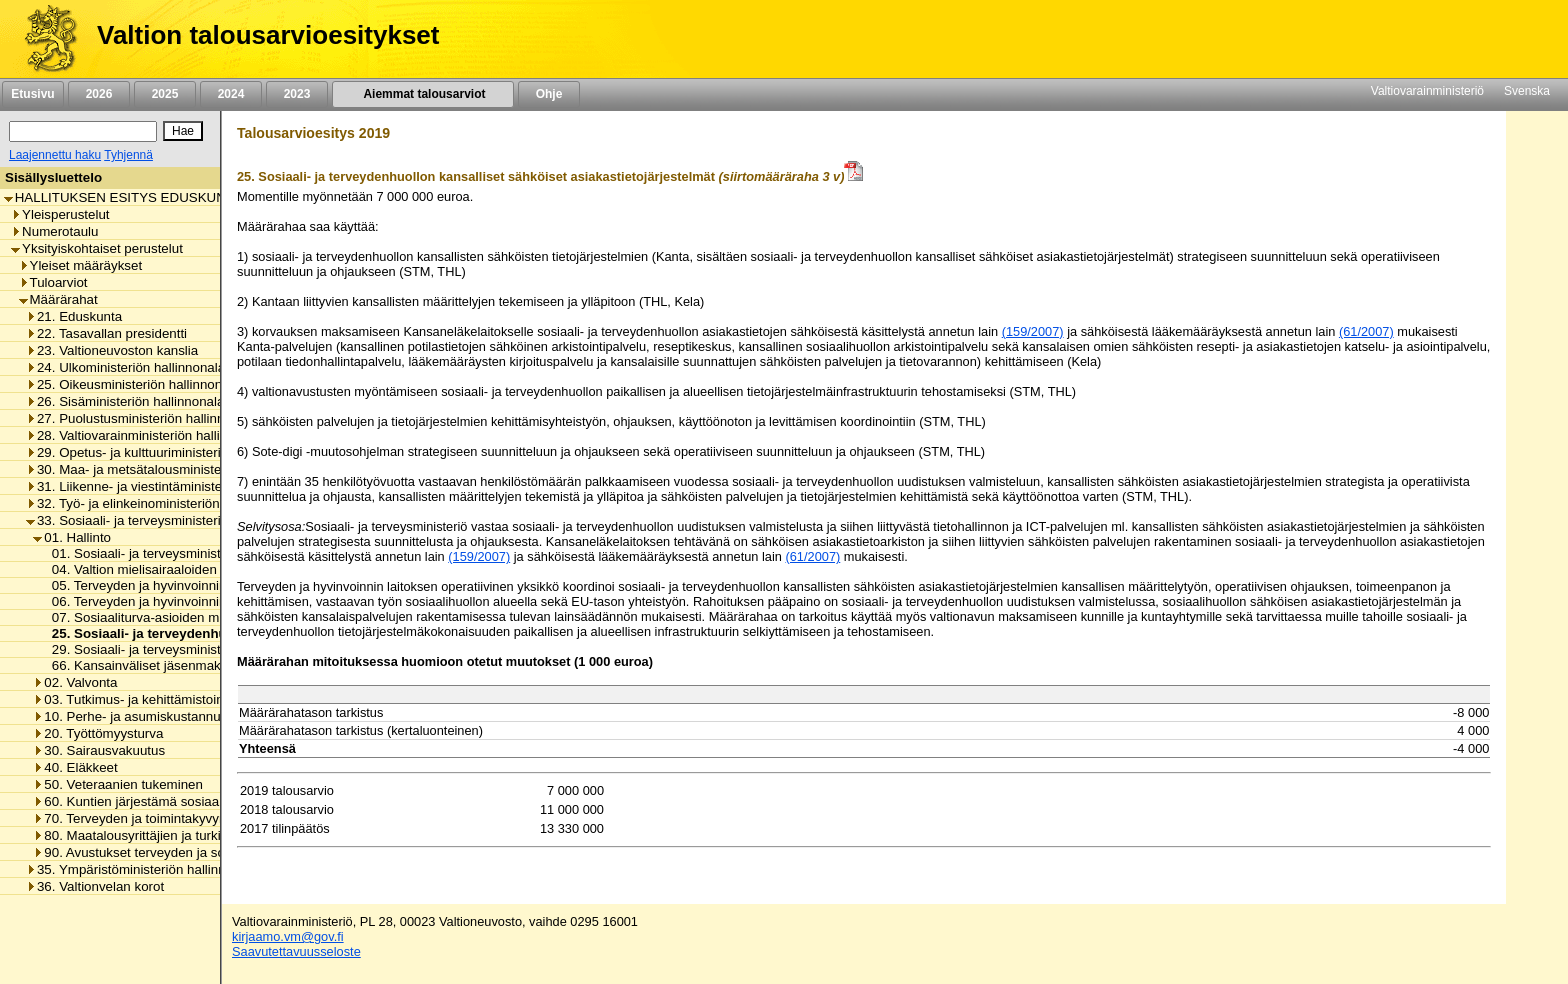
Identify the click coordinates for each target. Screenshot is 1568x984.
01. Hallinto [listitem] (72, 537)
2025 (165, 94)
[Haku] (83, 131)
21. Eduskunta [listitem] (74, 316)
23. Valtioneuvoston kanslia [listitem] (112, 350)
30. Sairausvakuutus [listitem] (99, 750)
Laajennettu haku (55, 155)
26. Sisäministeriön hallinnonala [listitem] (125, 401)
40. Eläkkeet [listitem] (75, 767)
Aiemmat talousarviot (423, 94)
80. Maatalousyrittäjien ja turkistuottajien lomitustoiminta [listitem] (203, 835)
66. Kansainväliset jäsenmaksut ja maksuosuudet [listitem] (192, 665)
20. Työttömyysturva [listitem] (98, 733)
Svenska (1527, 91)
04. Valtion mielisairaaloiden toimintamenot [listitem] (173, 569)
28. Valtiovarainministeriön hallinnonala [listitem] (146, 435)
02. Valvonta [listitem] (75, 682)
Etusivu (32, 94)
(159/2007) (1033, 331)
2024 (231, 94)
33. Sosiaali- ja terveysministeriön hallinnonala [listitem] (168, 520)
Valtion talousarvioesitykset (268, 35)
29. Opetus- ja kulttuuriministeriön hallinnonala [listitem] (168, 452)
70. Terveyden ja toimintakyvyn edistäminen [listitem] (167, 818)
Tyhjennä (128, 155)
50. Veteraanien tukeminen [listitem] (118, 784)
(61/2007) (1366, 331)
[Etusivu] (43, 39)
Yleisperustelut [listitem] (60, 214)
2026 (99, 94)
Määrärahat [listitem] (58, 299)
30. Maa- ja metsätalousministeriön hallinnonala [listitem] (172, 469)
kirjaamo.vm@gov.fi (288, 936)
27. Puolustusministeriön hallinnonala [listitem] (141, 418)
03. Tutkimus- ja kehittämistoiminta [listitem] (140, 699)
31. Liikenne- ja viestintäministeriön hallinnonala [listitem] (172, 486)
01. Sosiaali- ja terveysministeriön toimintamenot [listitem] (189, 553)
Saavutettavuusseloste (296, 951)
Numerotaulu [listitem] (54, 231)
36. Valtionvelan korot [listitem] (95, 886)
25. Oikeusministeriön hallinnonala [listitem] (133, 384)
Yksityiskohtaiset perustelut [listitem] (97, 248)
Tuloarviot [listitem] (53, 282)
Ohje (549, 94)
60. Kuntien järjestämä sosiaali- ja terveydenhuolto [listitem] (187, 801)
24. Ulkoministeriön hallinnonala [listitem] (125, 367)
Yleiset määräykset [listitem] (81, 265)
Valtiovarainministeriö (1427, 91)
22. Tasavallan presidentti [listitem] (106, 333)
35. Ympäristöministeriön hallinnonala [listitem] (142, 869)
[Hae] (183, 131)
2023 (297, 94)
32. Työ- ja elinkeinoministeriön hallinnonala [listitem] (160, 503)
